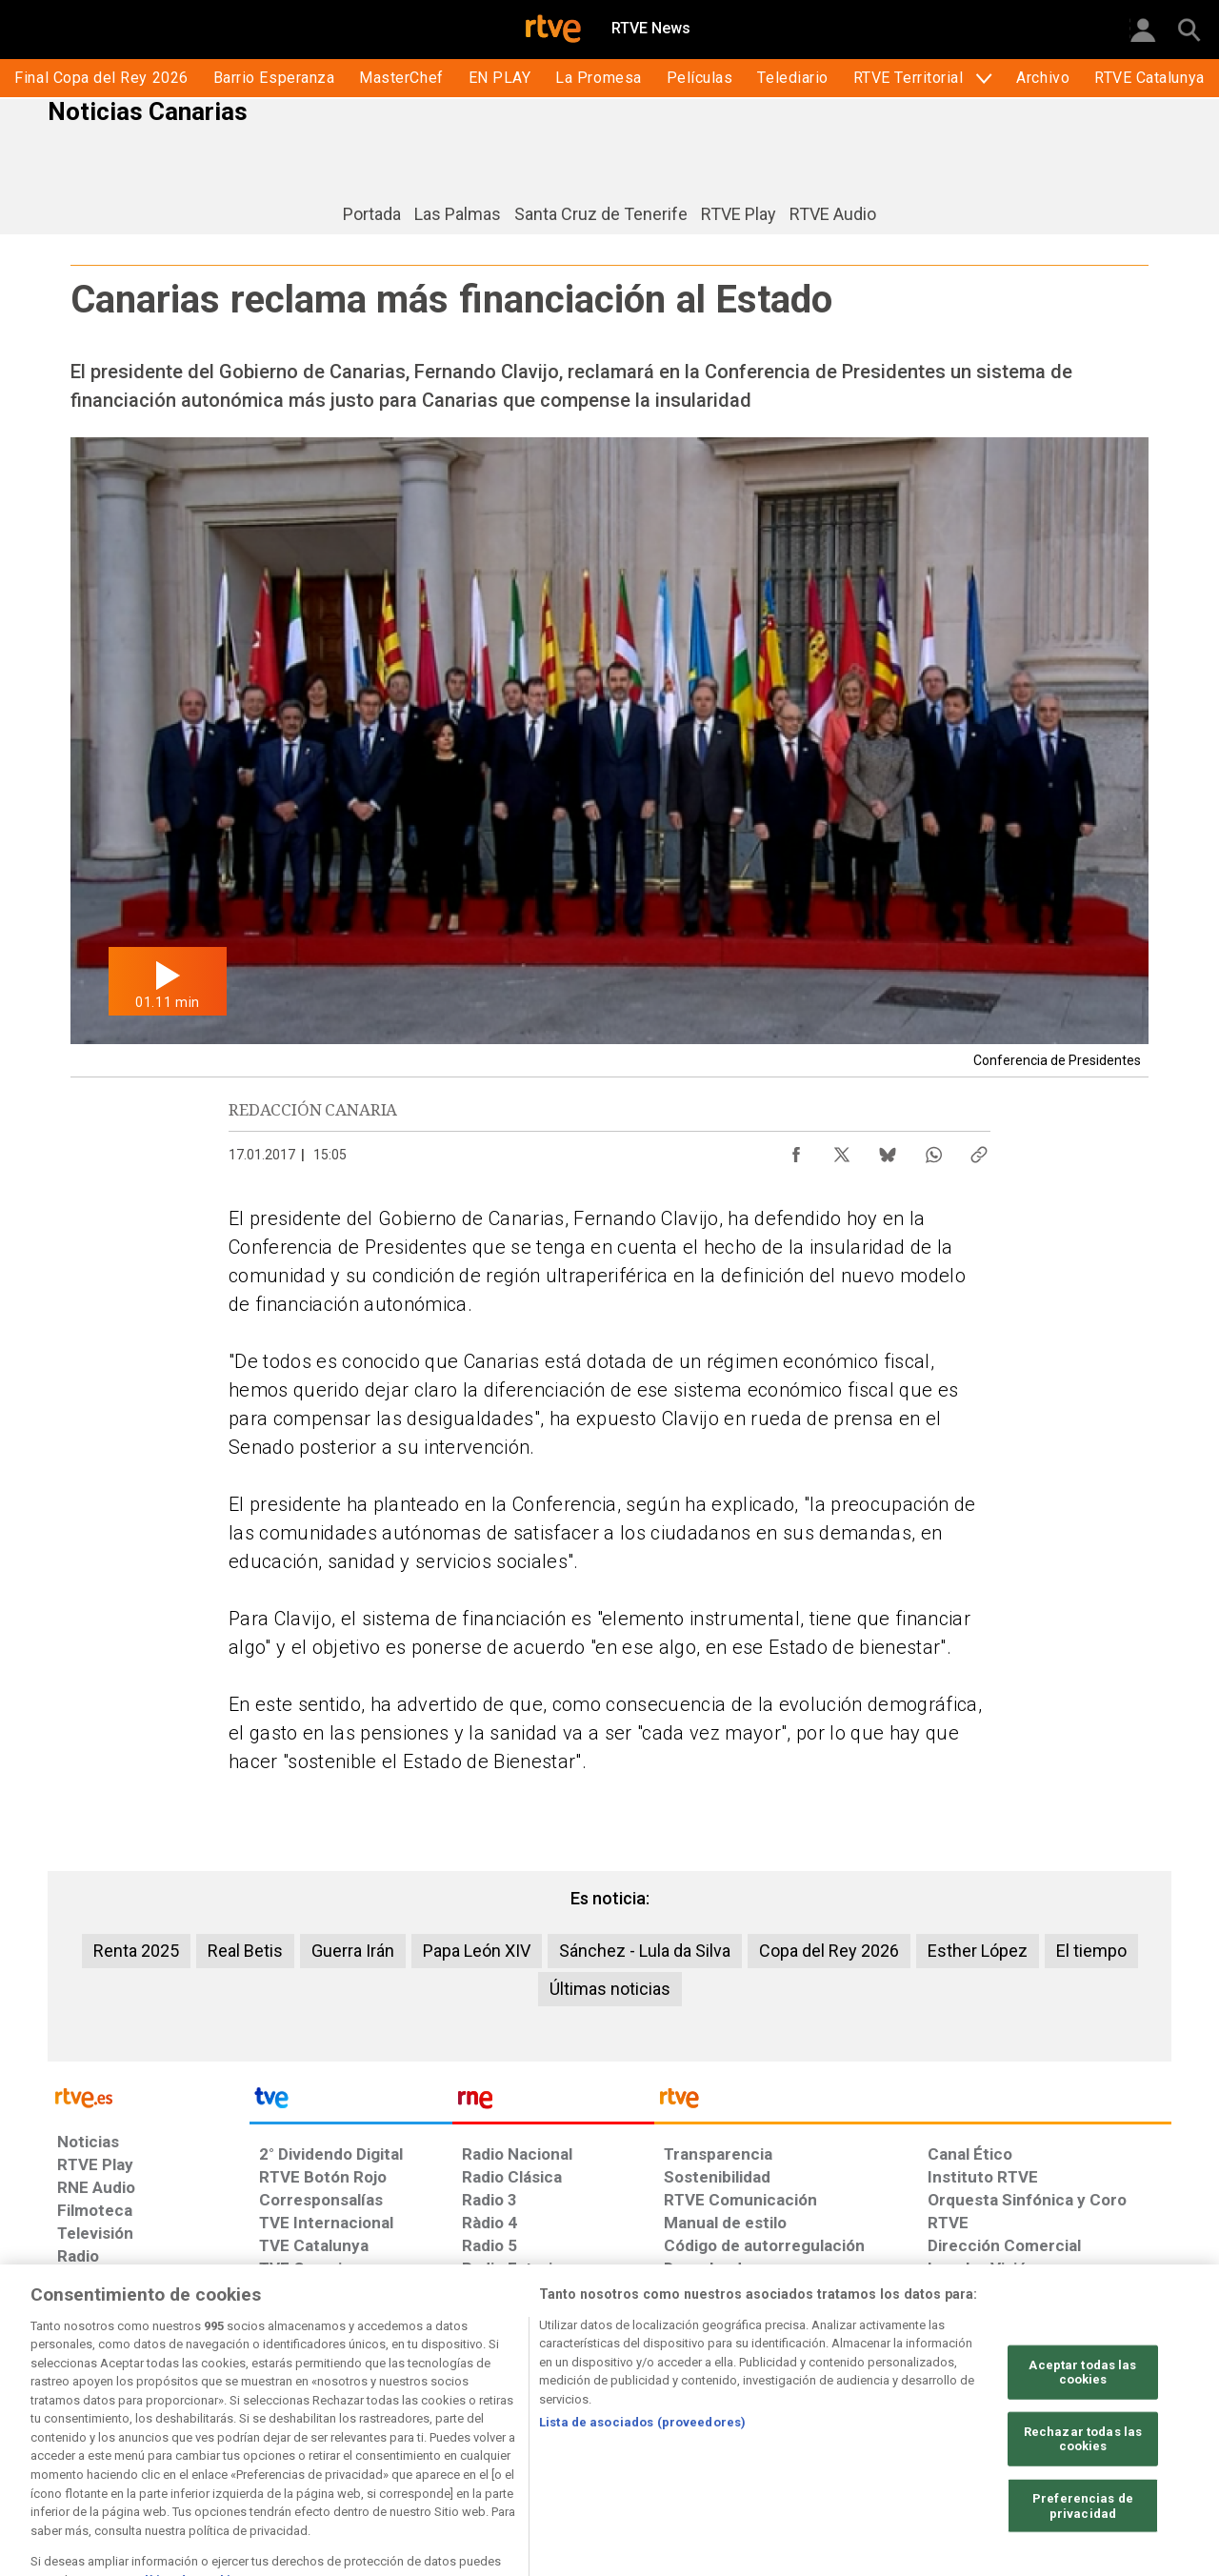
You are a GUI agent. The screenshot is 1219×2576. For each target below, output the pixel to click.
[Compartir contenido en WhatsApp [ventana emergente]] (933, 1150)
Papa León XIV (476, 1951)
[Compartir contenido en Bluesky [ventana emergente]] (887, 1150)
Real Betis (245, 1951)
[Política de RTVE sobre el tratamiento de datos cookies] (402, 2429)
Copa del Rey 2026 (829, 1951)
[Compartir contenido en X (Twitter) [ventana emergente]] (842, 1150)
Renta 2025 (136, 1951)
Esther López (978, 1951)
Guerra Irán (352, 1951)
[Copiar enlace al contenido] (979, 1150)
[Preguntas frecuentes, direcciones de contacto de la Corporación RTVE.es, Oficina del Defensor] (938, 2429)
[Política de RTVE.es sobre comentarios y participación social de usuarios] (1087, 2429)
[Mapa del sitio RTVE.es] (837, 2429)
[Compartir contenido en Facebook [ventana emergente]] (796, 1150)
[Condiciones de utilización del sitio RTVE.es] (87, 2429)
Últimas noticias (610, 1989)
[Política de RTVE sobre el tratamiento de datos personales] (231, 2429)
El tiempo (1091, 1951)
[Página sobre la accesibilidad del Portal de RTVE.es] (722, 2429)
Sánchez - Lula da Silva (644, 1951)
